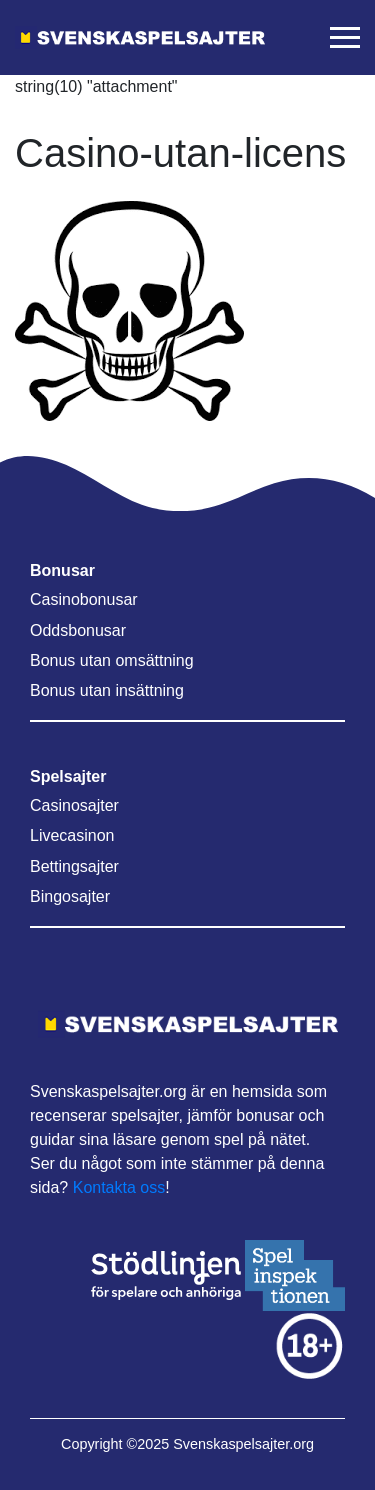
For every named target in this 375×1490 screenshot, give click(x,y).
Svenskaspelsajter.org (243, 1444)
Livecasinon (72, 835)
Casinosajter (74, 805)
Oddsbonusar (78, 630)
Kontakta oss (119, 1187)
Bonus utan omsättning (112, 660)
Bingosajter (70, 896)
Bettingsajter (74, 866)
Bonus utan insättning (107, 690)
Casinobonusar (84, 599)
